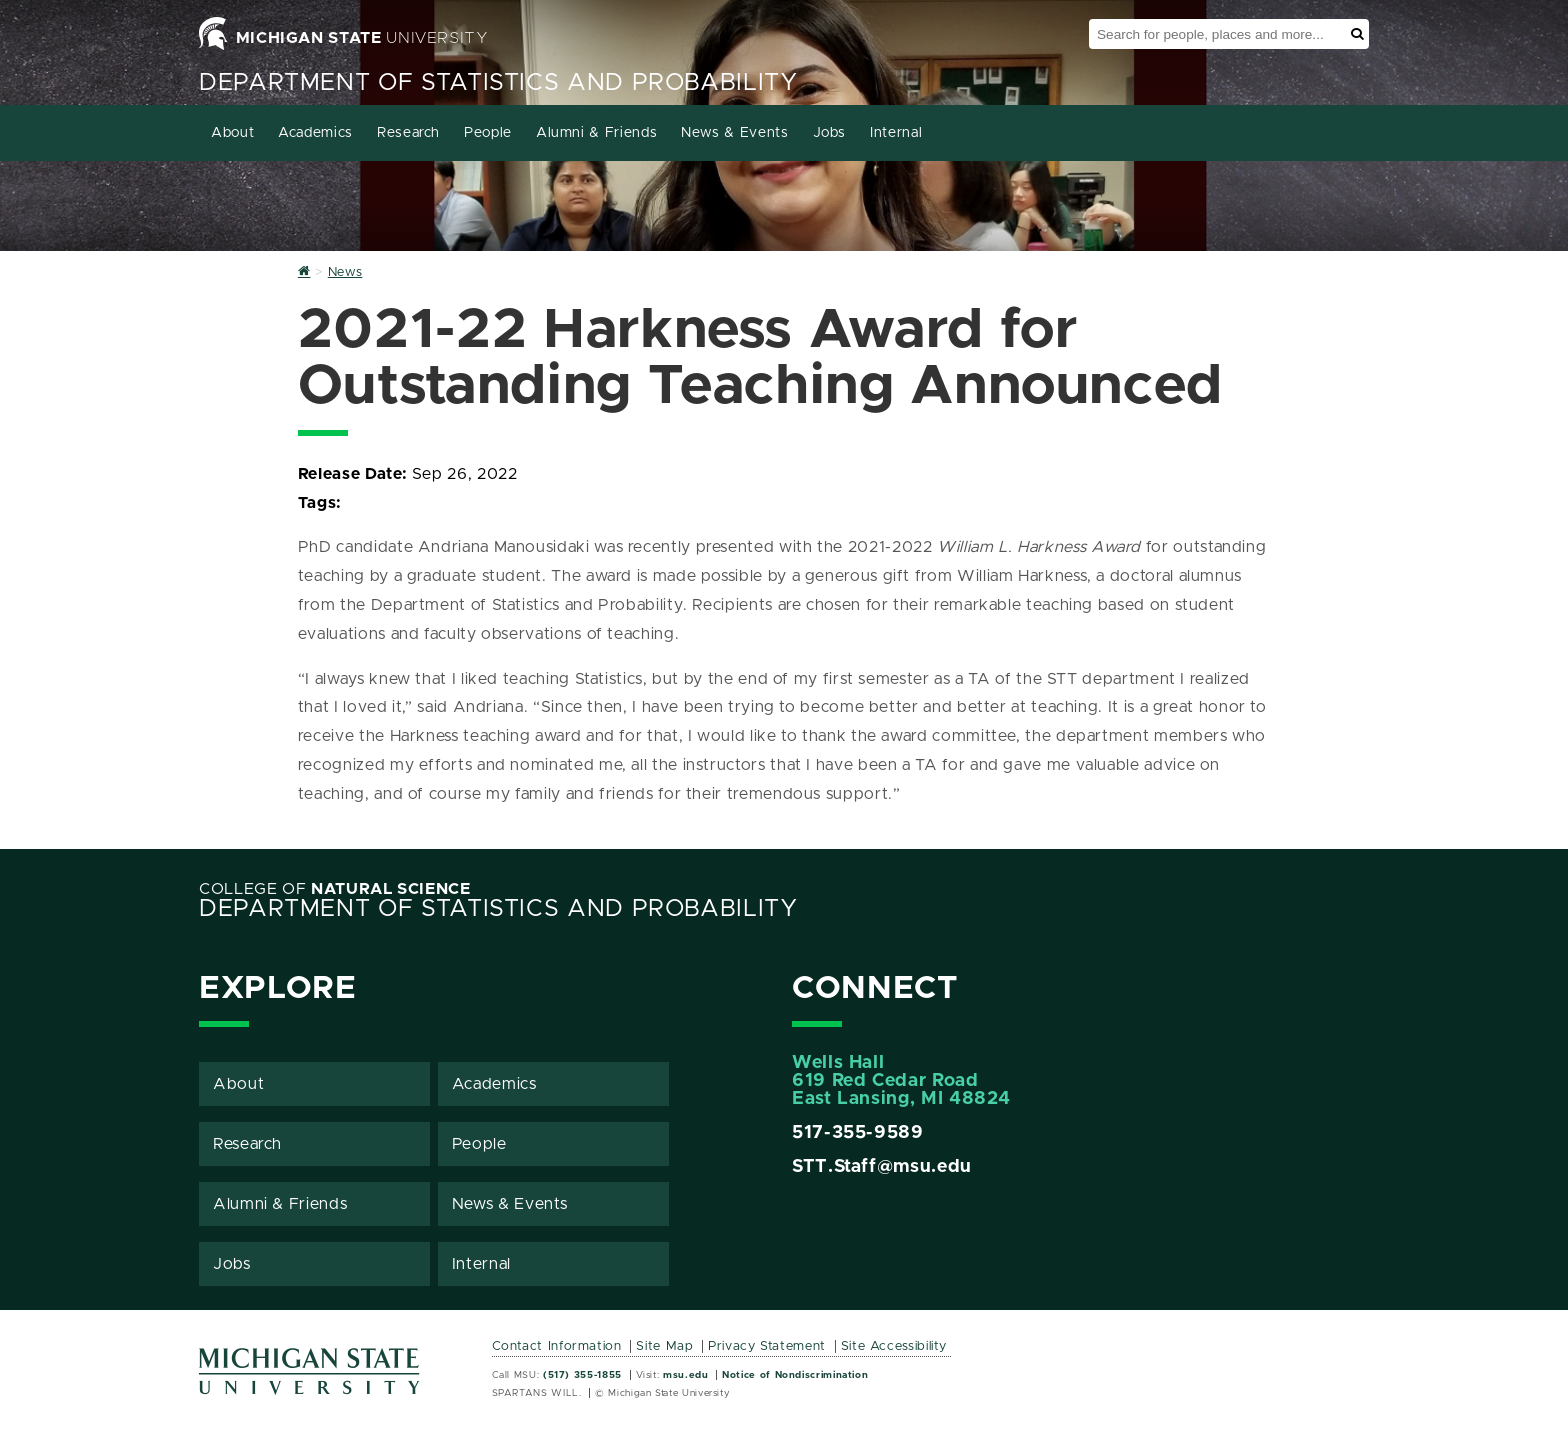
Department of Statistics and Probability (498, 83)
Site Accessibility (894, 1346)
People (488, 133)
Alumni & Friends (596, 133)
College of (335, 889)
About (232, 133)
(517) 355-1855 (582, 1375)
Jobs (830, 133)
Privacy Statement (767, 1346)
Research (408, 133)
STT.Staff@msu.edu (882, 1167)
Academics (315, 133)
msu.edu (685, 1375)
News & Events (734, 133)
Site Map (664, 1346)
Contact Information (557, 1346)
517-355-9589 (858, 1133)
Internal (896, 133)
